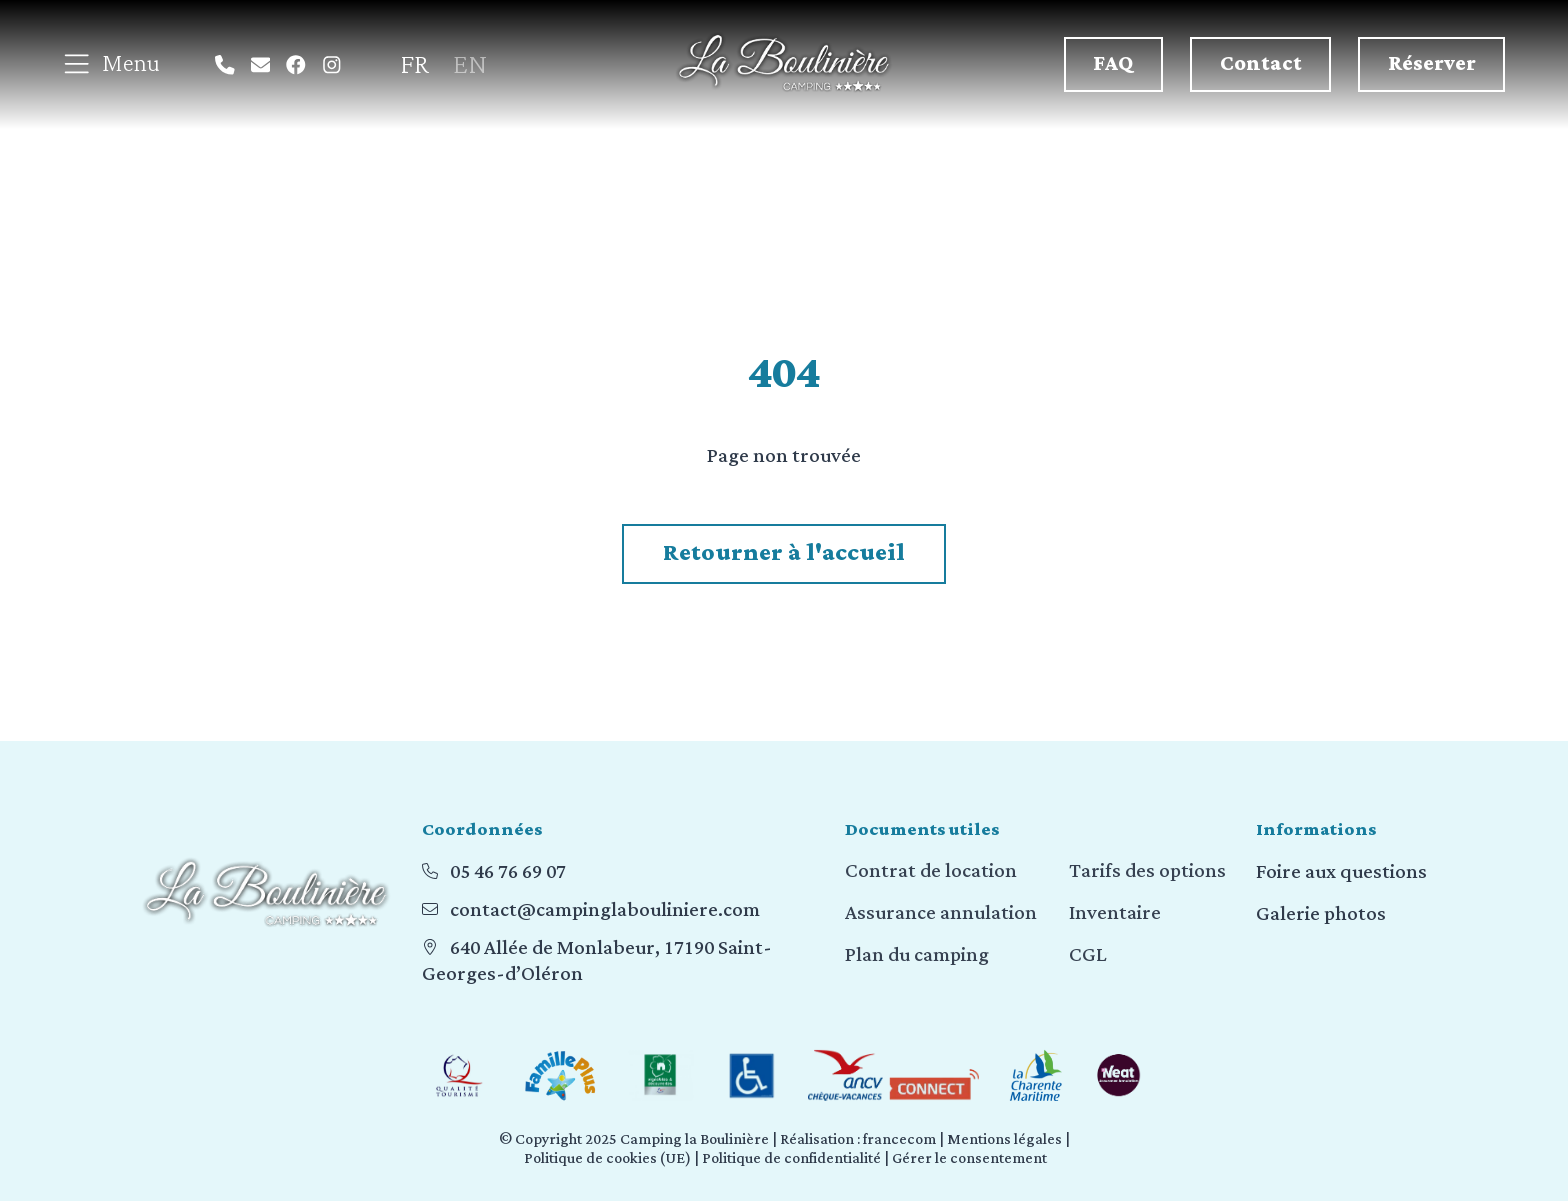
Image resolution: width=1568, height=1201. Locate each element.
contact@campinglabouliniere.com (605, 910)
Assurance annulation (941, 914)
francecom (899, 1139)
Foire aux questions (1341, 872)
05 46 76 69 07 (508, 872)
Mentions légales (1004, 1139)
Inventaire (1115, 914)
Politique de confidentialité (791, 1158)
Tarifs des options (1147, 872)
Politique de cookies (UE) (607, 1158)
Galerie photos (1321, 914)
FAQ (1113, 64)
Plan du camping (917, 956)
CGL (1088, 956)
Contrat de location (931, 872)
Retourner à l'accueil (784, 553)
